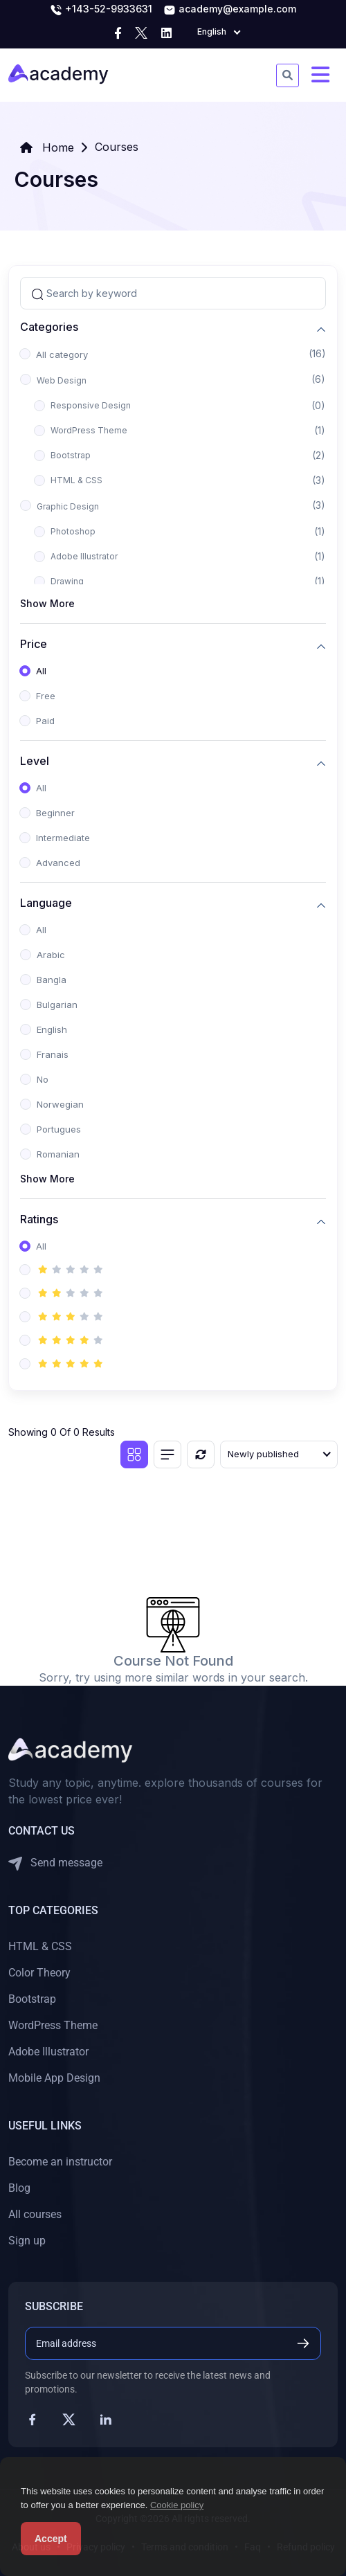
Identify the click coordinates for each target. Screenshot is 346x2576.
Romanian (58, 1154)
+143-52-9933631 (101, 10)
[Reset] (201, 1454)
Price (33, 644)
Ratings (39, 1219)
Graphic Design (68, 506)
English (52, 1029)
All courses (35, 2214)
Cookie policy (176, 2505)
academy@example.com (229, 10)
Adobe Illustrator (84, 556)
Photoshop (73, 531)
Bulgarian (57, 1004)
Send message (55, 1863)
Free (45, 695)
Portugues (59, 1129)
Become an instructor (60, 2161)
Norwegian (60, 1104)
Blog (19, 2188)
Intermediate (63, 837)
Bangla (51, 979)
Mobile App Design (54, 2077)
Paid (45, 720)
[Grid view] (134, 1454)
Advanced (58, 862)
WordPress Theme (89, 430)
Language (46, 903)
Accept (51, 2538)
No (42, 1079)
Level (34, 761)
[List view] (167, 1454)
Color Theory (39, 1972)
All (41, 670)
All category (62, 354)
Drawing (67, 581)
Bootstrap (71, 455)
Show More (47, 603)
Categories (49, 327)
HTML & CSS (76, 480)
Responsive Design (91, 405)
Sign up (27, 2240)
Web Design (61, 380)
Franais (53, 1054)
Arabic (51, 954)
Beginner (55, 812)
